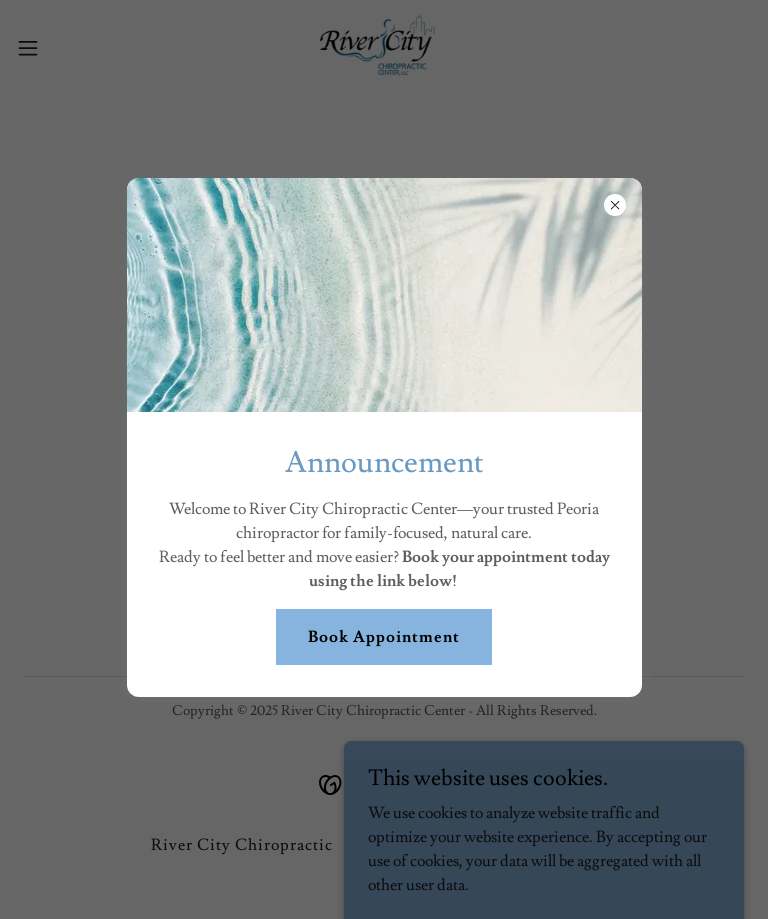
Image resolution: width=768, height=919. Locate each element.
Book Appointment (384, 637)
